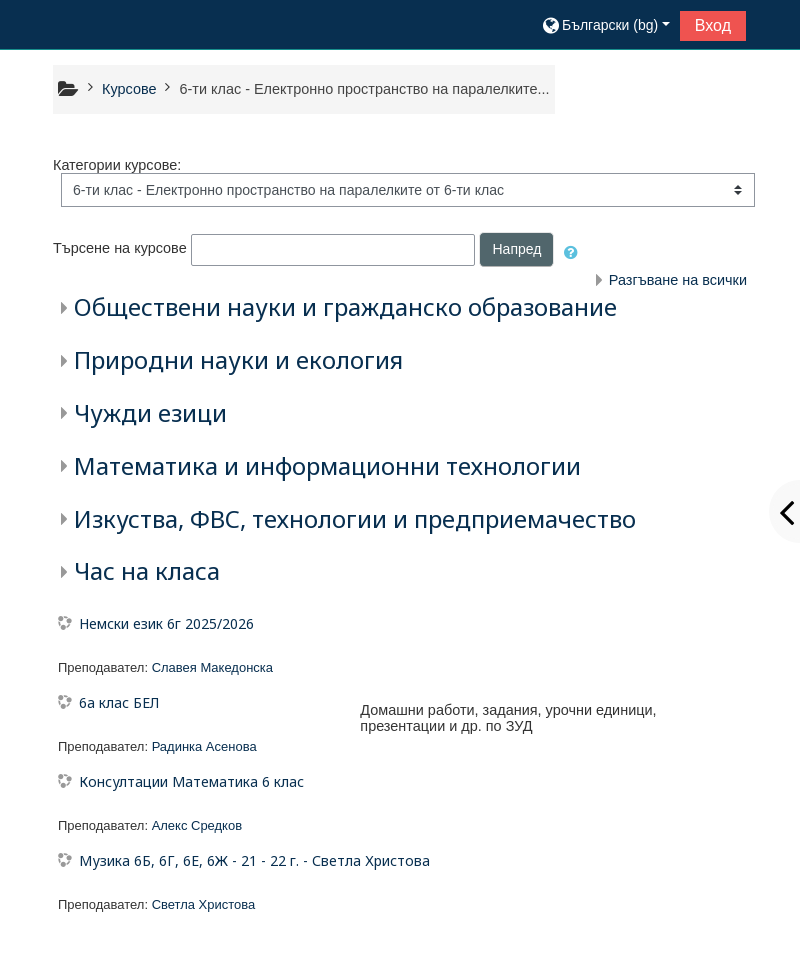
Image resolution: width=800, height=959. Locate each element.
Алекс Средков (197, 825)
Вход (713, 25)
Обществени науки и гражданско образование (345, 306)
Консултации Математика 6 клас (191, 781)
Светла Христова (204, 904)
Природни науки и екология (238, 359)
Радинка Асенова (204, 746)
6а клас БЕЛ (119, 702)
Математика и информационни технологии (327, 465)
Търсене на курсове (120, 249)
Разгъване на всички (678, 280)
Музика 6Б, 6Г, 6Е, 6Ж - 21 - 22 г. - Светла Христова (254, 860)
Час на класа (147, 570)
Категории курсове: (117, 165)
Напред (516, 249)
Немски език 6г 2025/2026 (166, 623)
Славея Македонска (212, 667)
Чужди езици (150, 412)
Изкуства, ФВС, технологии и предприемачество (355, 518)
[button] (605, 25)
